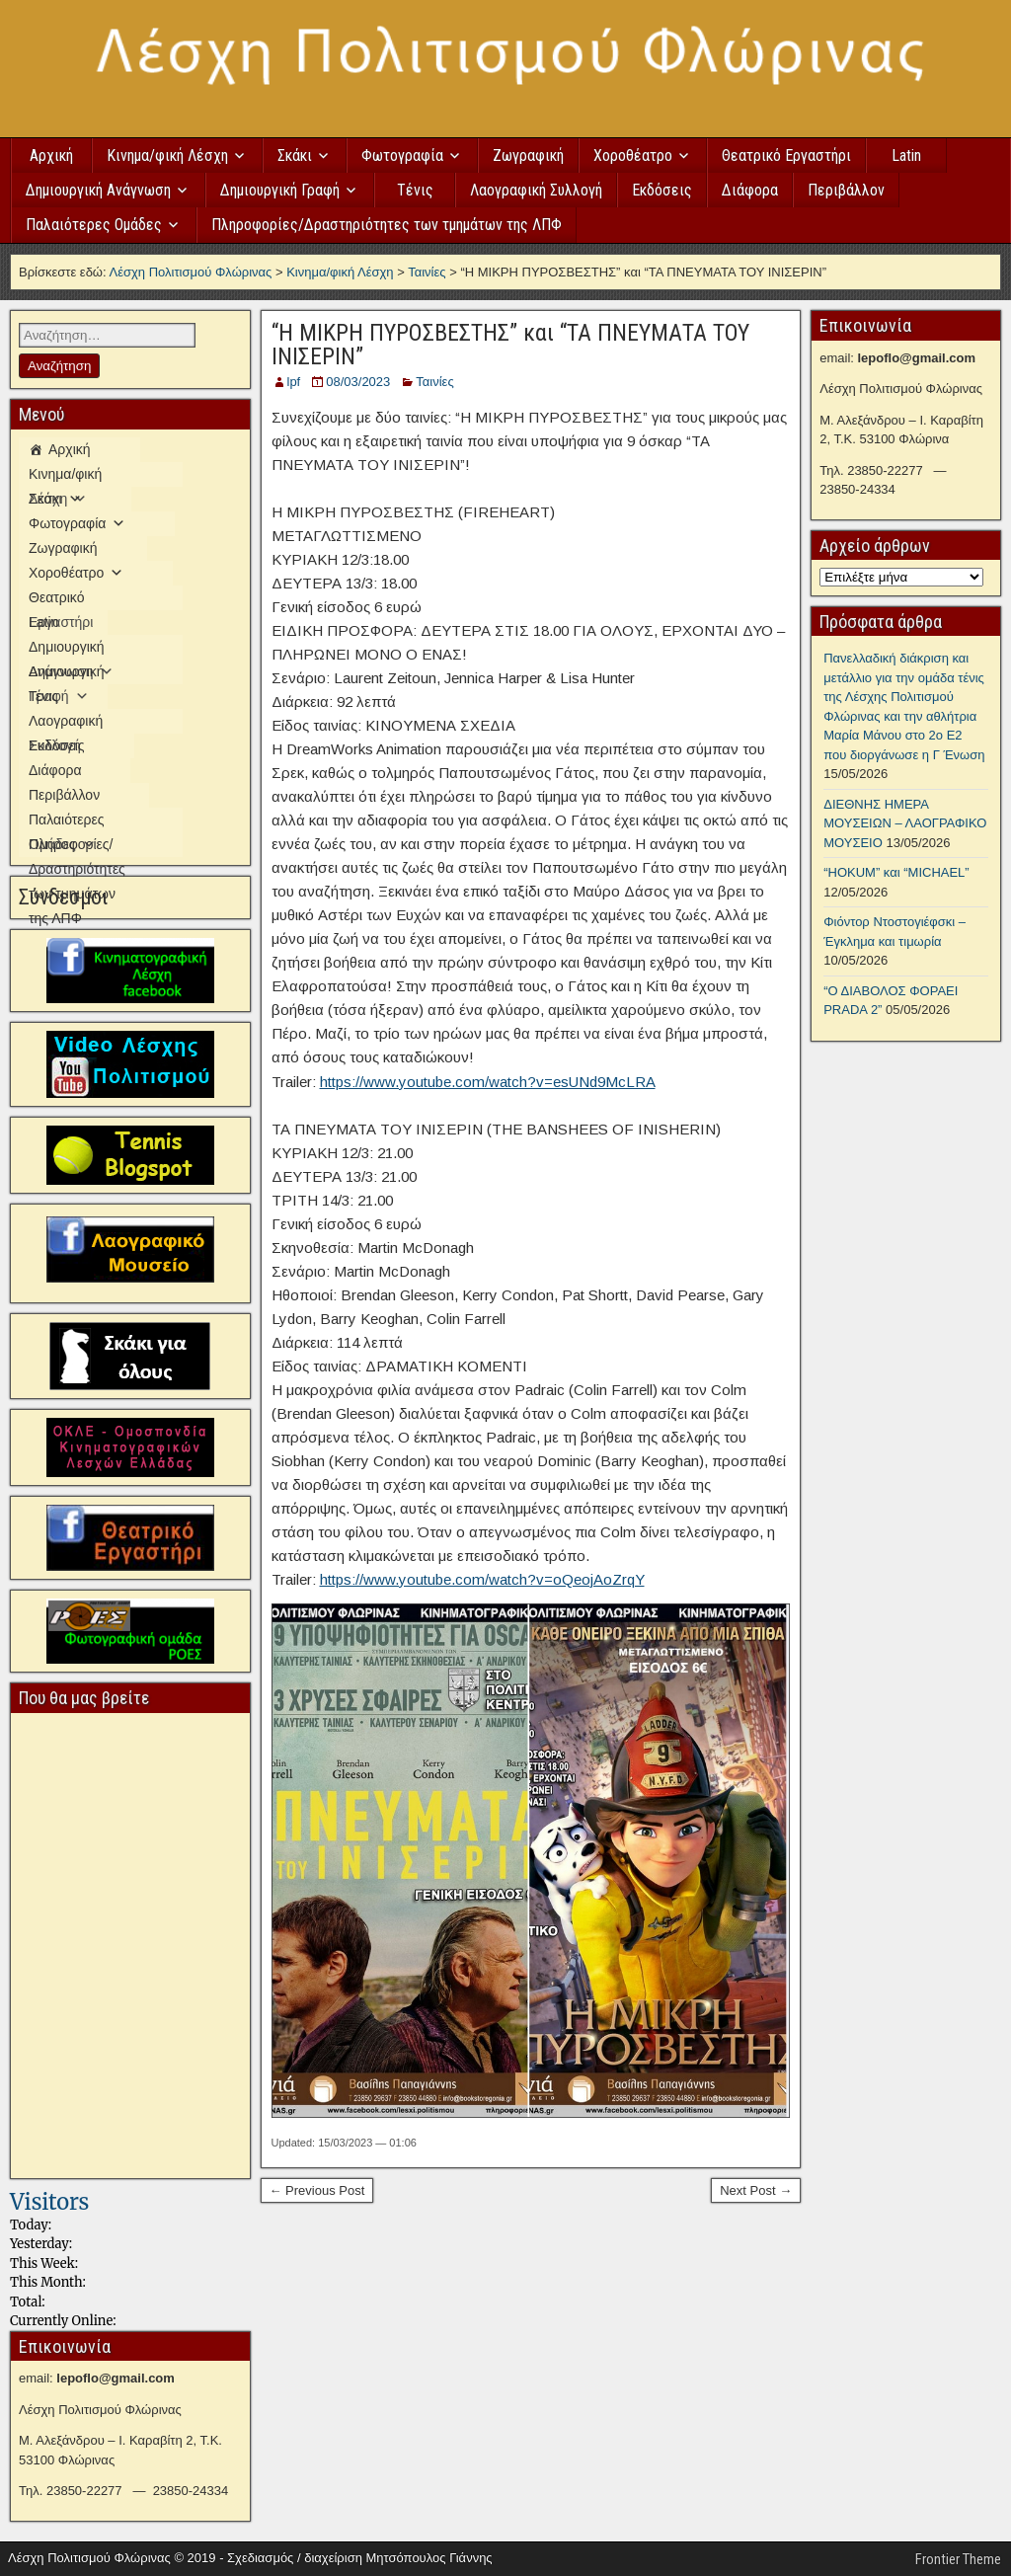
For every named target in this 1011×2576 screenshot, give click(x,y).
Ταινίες (434, 381)
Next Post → (756, 2190)
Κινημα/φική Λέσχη (167, 155)
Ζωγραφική (528, 155)
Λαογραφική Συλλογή (536, 190)
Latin (906, 155)
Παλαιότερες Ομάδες (94, 224)
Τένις (415, 190)
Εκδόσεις (662, 190)
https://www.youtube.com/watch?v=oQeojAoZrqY (482, 1579)
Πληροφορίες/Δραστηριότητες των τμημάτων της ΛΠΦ (386, 224)
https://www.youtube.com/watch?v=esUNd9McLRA (488, 1081)
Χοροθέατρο (632, 155)
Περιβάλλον (846, 190)
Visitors (49, 2202)
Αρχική (51, 155)
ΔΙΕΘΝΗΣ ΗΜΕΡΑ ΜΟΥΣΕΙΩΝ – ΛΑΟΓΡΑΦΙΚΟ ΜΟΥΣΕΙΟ (904, 823)
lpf (294, 381)
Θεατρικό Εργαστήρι (786, 155)
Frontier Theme (958, 2559)
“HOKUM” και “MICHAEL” (896, 872)
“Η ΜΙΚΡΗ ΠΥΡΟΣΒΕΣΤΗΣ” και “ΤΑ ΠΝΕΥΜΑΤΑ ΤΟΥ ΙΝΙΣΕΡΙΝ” (510, 344)
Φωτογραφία (402, 155)
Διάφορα (750, 190)
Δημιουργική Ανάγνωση (98, 190)
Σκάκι (294, 155)
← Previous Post (317, 2190)
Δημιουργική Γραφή (280, 190)
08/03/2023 (358, 381)
